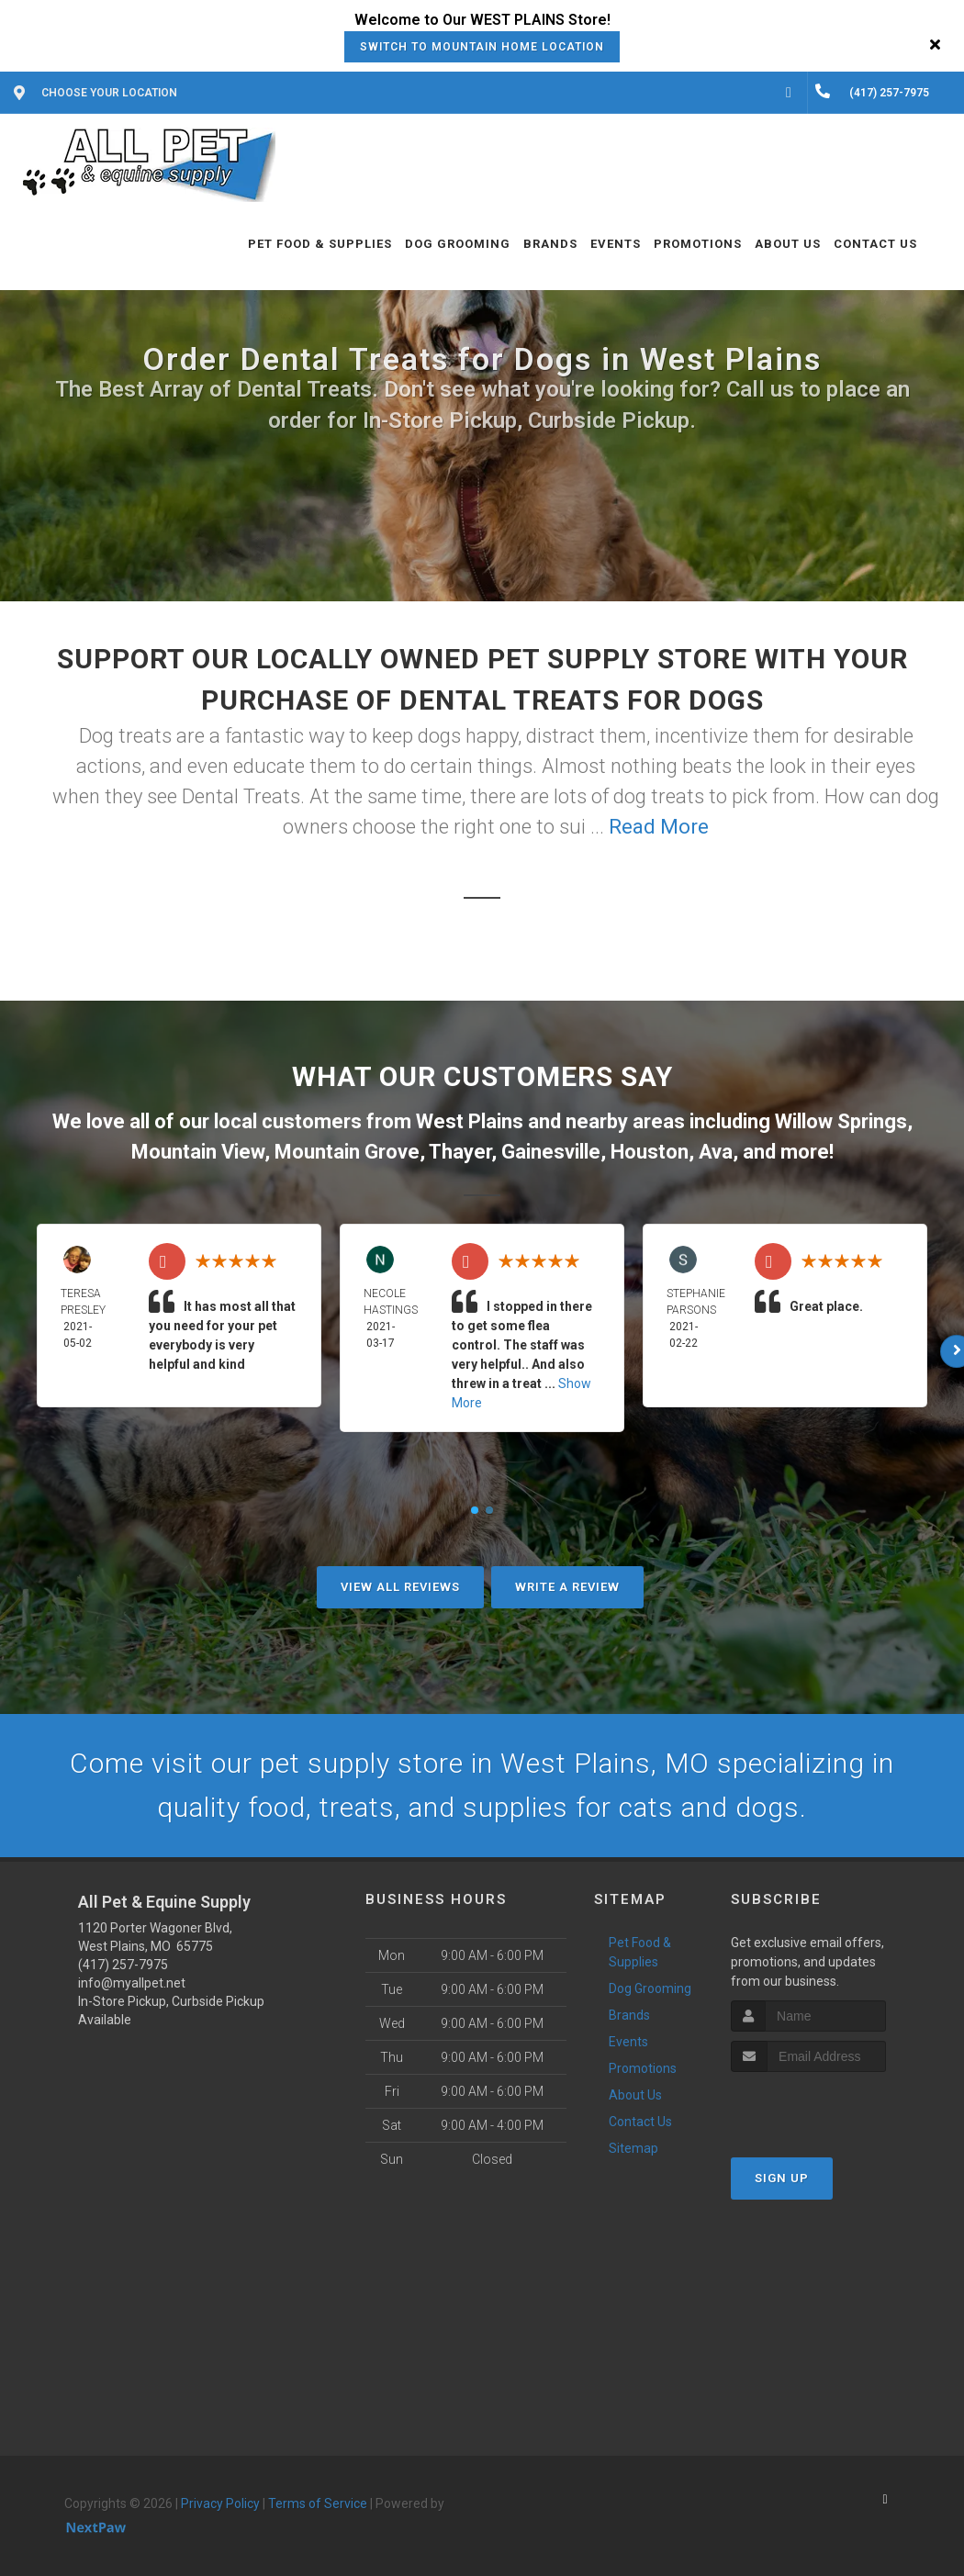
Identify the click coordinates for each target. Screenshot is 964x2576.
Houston (650, 1151)
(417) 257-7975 (123, 1964)
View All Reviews (400, 1587)
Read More (659, 826)
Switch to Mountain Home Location (482, 46)
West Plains (469, 1121)
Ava (716, 1151)
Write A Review (567, 1587)
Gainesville (550, 1151)
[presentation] (828, 2106)
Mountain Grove (347, 1151)
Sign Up (782, 2178)
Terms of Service (317, 2503)
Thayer (460, 1151)
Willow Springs (841, 1121)
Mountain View (197, 1151)
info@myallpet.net (131, 1983)
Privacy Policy (220, 2503)
